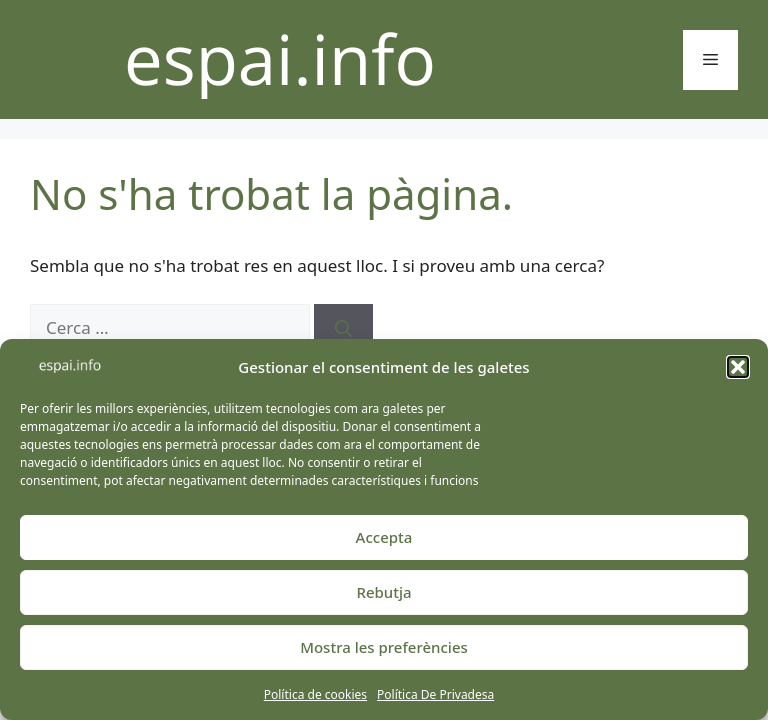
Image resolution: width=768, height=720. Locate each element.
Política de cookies (315, 694)
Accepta (384, 537)
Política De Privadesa (435, 694)
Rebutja (383, 592)
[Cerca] (343, 328)
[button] (738, 367)
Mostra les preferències (384, 647)
